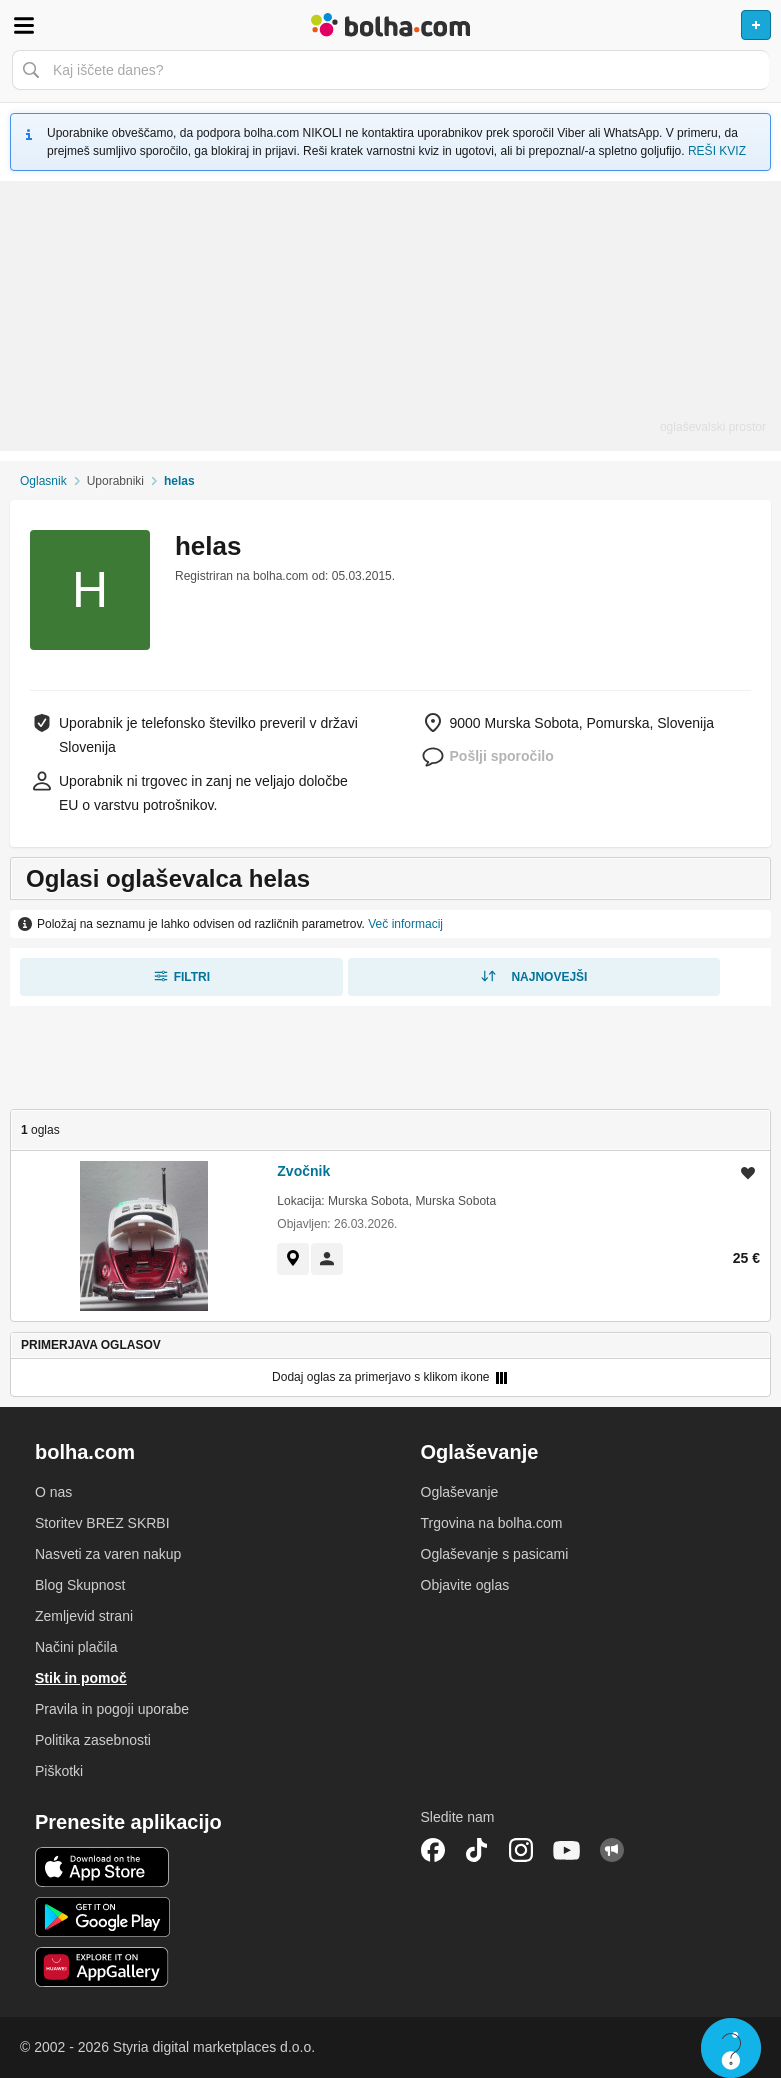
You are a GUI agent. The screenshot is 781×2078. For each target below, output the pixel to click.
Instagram (521, 1850)
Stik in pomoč (81, 1678)
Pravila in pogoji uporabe (112, 1709)
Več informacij (405, 924)
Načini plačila (76, 1647)
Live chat (731, 2048)
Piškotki (59, 1771)
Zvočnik (303, 1171)
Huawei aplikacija (102, 1967)
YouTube (567, 1850)
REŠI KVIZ (717, 151)
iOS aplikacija (102, 1867)
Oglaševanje (460, 1492)
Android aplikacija (102, 1917)
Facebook (433, 1850)
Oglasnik (43, 481)
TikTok (477, 1850)
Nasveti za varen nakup (108, 1554)
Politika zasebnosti (93, 1740)
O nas (53, 1492)
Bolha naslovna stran (390, 25)
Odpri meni (24, 25)
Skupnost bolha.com (612, 1850)
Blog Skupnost (80, 1585)
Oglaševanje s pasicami (495, 1554)
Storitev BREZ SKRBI (102, 1523)
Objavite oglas (465, 1585)
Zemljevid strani (84, 1616)
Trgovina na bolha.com (492, 1523)
